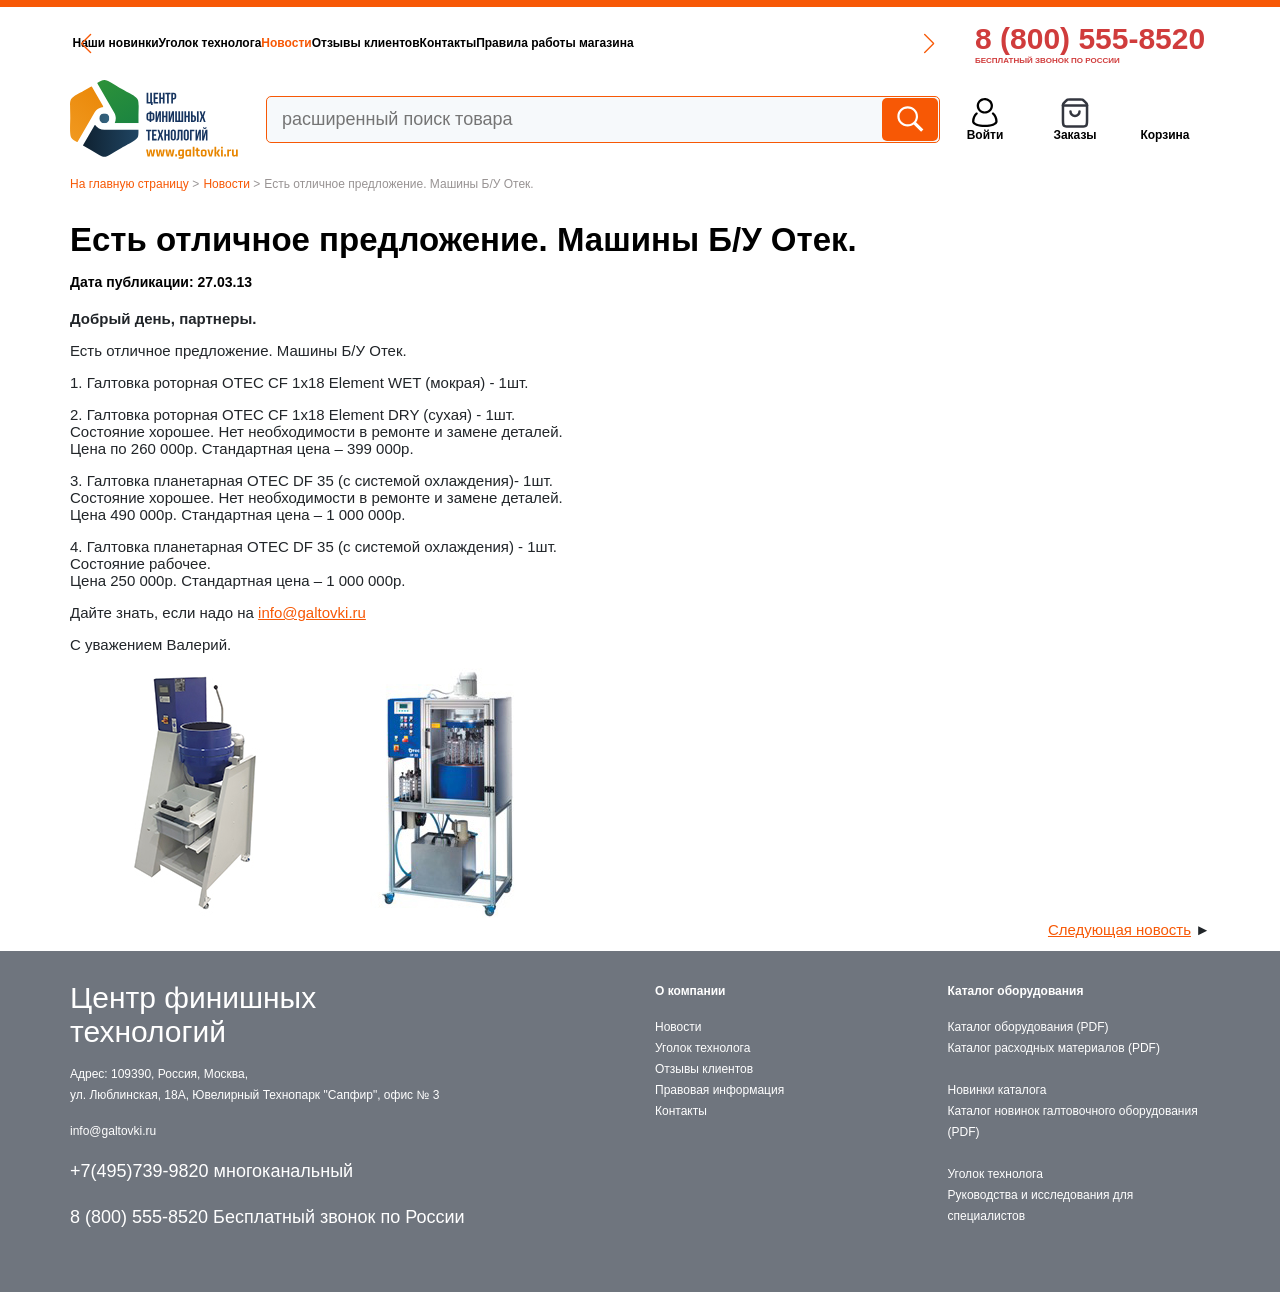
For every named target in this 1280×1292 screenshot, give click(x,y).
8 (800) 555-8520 (1090, 38)
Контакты (448, 43)
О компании (690, 991)
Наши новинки (116, 43)
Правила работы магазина (554, 43)
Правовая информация (719, 1090)
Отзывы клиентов (366, 43)
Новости (286, 43)
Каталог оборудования (1016, 991)
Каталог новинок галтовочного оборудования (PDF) (1073, 1121)
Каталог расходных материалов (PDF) (1054, 1048)
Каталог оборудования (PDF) (1028, 1027)
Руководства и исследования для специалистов (1041, 1205)
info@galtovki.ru (312, 612)
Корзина (1164, 135)
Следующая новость (1119, 929)
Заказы (1074, 135)
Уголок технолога (210, 43)
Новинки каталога (997, 1090)
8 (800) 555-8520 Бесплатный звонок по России (267, 1217)
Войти (985, 135)
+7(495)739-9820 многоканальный (211, 1171)
